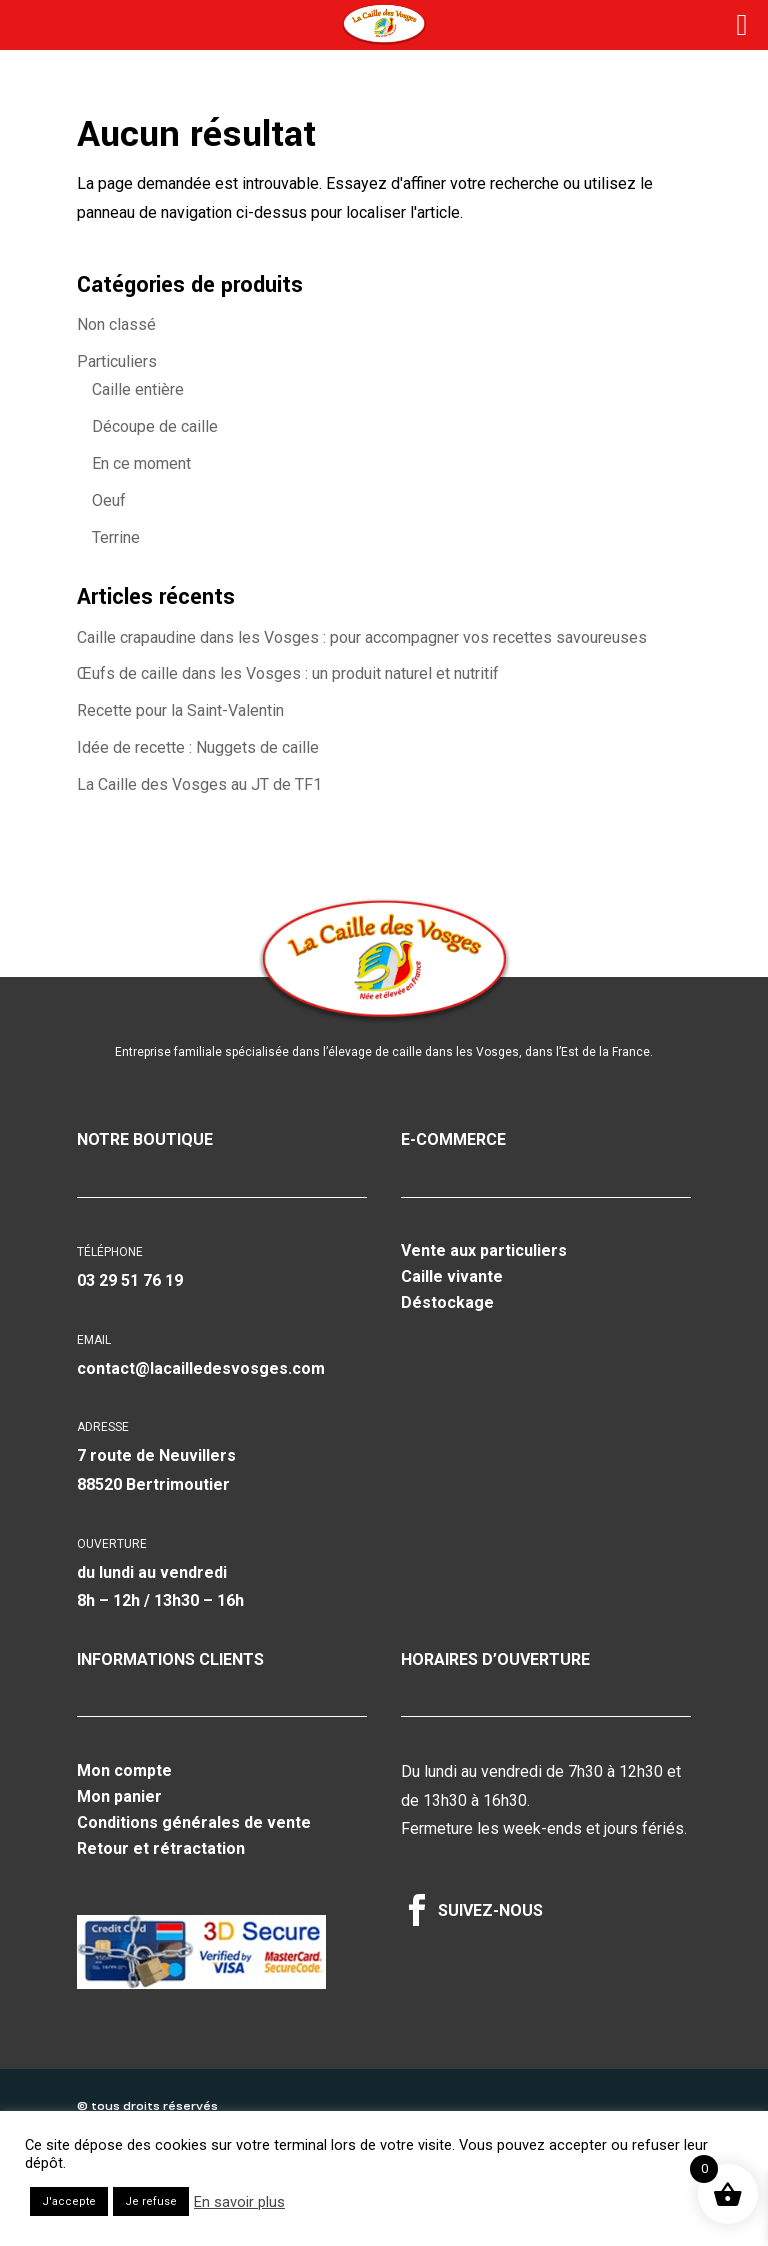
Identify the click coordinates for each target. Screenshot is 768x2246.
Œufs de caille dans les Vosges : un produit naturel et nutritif (288, 673)
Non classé (116, 324)
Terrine (116, 537)
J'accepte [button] (69, 2201)
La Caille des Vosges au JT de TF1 (199, 784)
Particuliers (117, 361)
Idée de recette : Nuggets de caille (198, 747)
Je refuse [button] (151, 2201)
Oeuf (109, 500)
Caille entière (138, 389)
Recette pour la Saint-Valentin (180, 710)
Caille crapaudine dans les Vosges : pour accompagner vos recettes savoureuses (362, 637)
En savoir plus (239, 2202)
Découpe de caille (155, 426)
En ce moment (141, 463)
